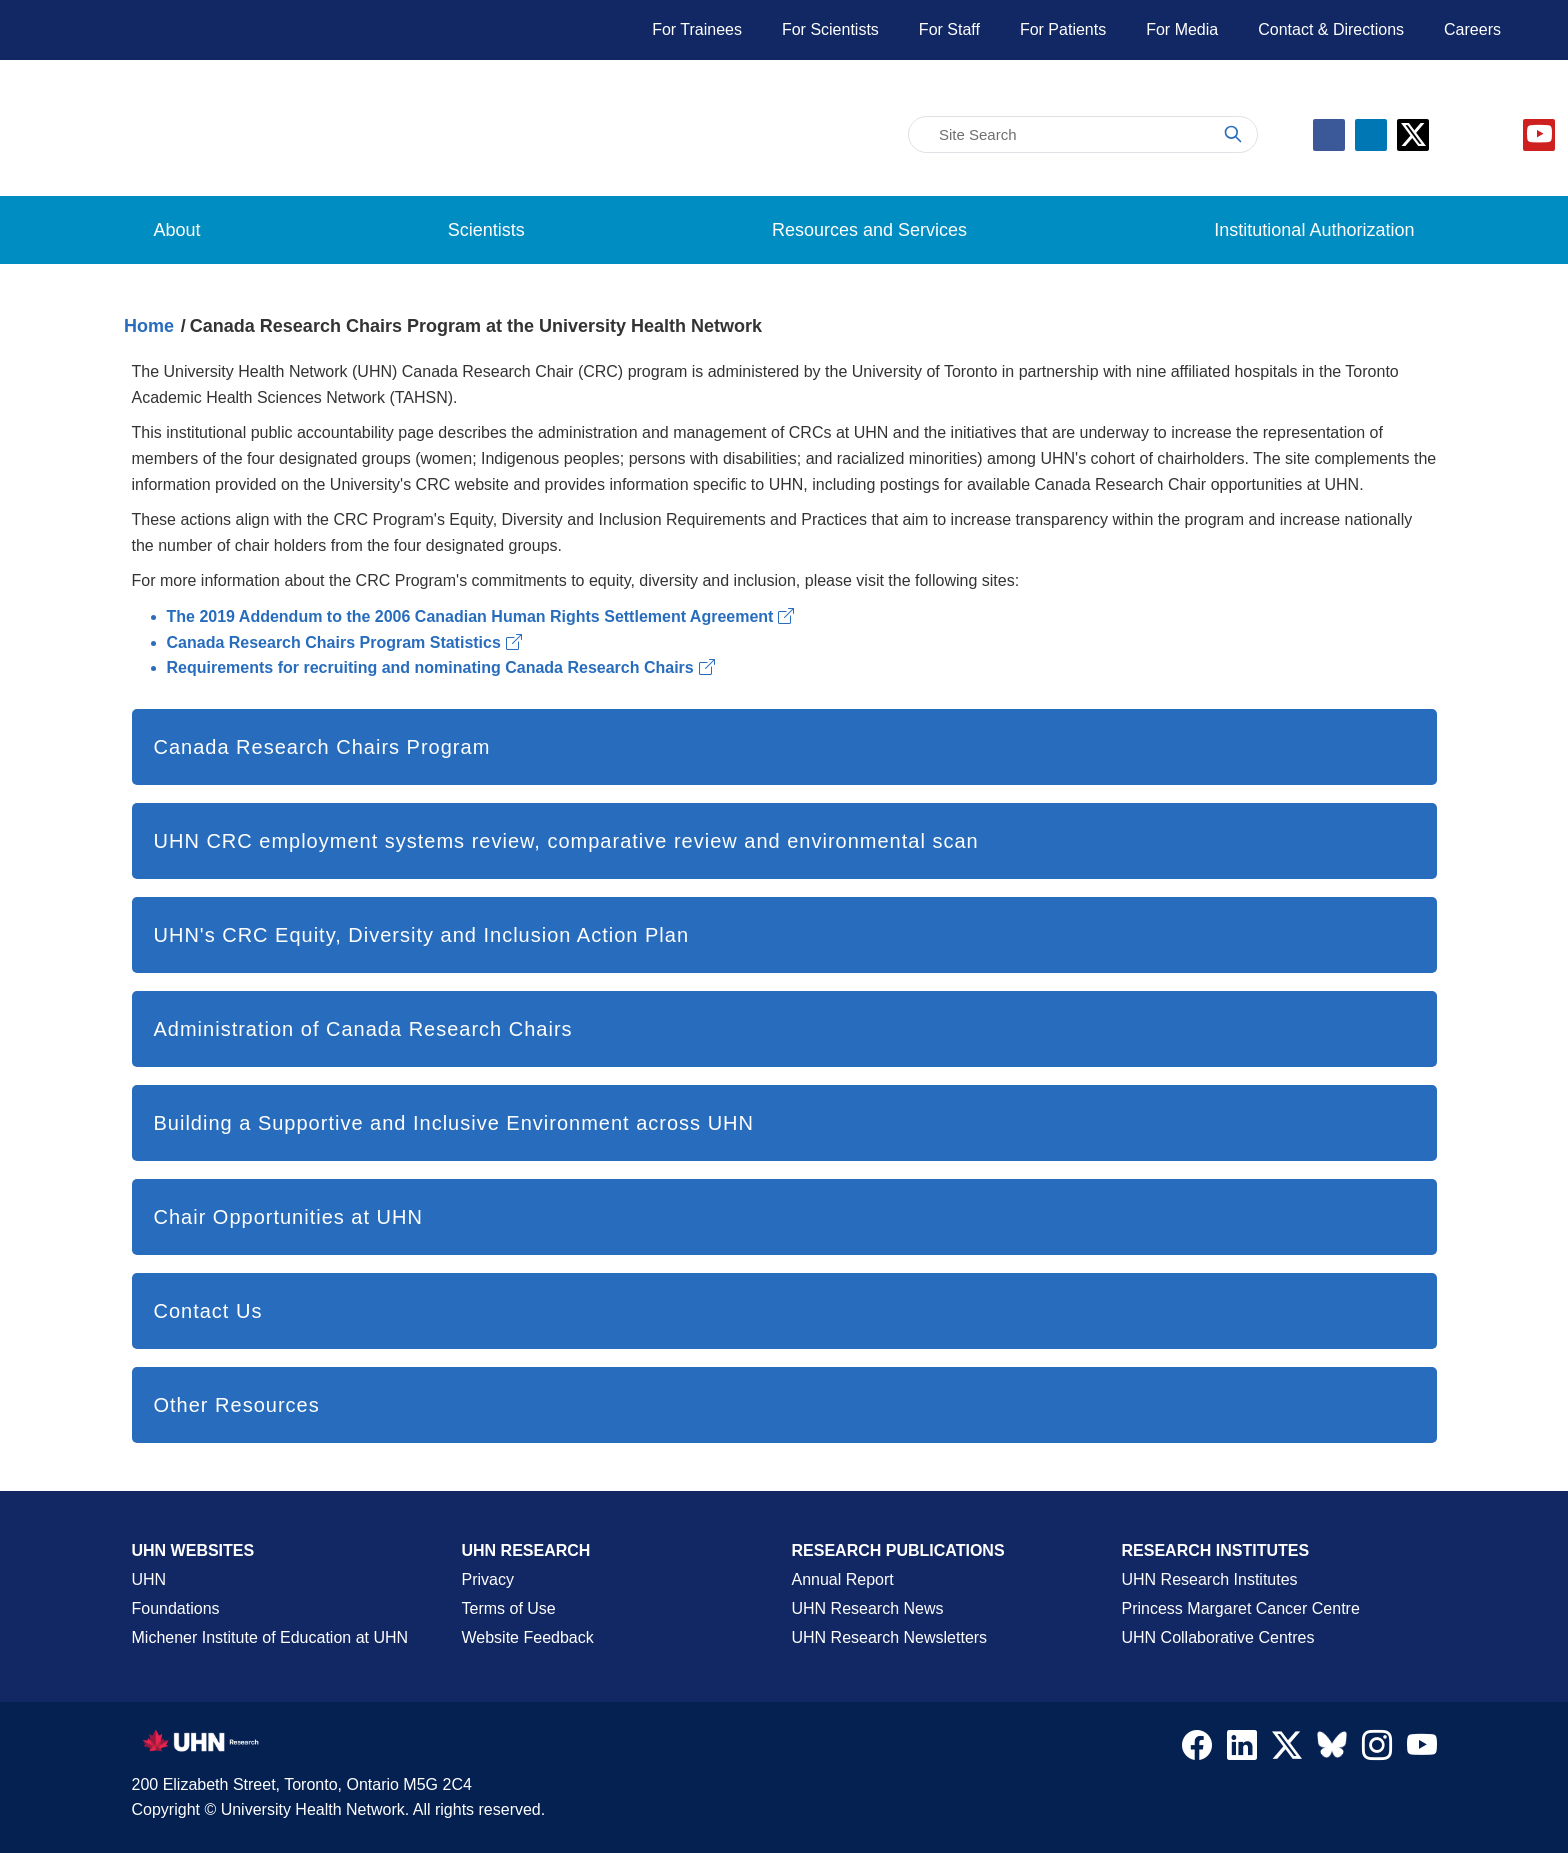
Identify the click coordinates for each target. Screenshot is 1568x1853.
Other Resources (237, 1405)
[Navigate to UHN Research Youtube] (1422, 1750)
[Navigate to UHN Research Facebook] (1197, 1750)
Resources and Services (869, 230)
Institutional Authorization (1314, 230)
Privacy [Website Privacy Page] (488, 1579)
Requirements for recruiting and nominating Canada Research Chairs (441, 667)
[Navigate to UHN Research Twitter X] (1287, 1750)
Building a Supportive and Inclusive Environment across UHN (454, 1123)
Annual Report (843, 1579)
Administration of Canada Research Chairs (363, 1029)
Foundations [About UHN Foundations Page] (176, 1608)
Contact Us (208, 1311)
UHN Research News (868, 1608)
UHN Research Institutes (1210, 1579)
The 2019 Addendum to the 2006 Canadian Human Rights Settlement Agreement (481, 616)
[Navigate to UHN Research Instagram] (1377, 1750)
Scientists (486, 230)
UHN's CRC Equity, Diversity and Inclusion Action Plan (422, 935)
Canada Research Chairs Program (322, 747)
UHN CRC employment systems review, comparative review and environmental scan (566, 841)
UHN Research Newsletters (890, 1637)
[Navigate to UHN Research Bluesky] (1332, 1746)
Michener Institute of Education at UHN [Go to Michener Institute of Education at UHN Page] (270, 1637)
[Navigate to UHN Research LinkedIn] (1242, 1750)
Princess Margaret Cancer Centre (1241, 1608)
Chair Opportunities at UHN (288, 1217)
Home (149, 326)
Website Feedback (528, 1637)
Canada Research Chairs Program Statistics (344, 642)
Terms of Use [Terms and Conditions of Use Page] (509, 1608)
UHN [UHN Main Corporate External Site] (149, 1579)
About (177, 230)
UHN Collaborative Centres (1218, 1637)
